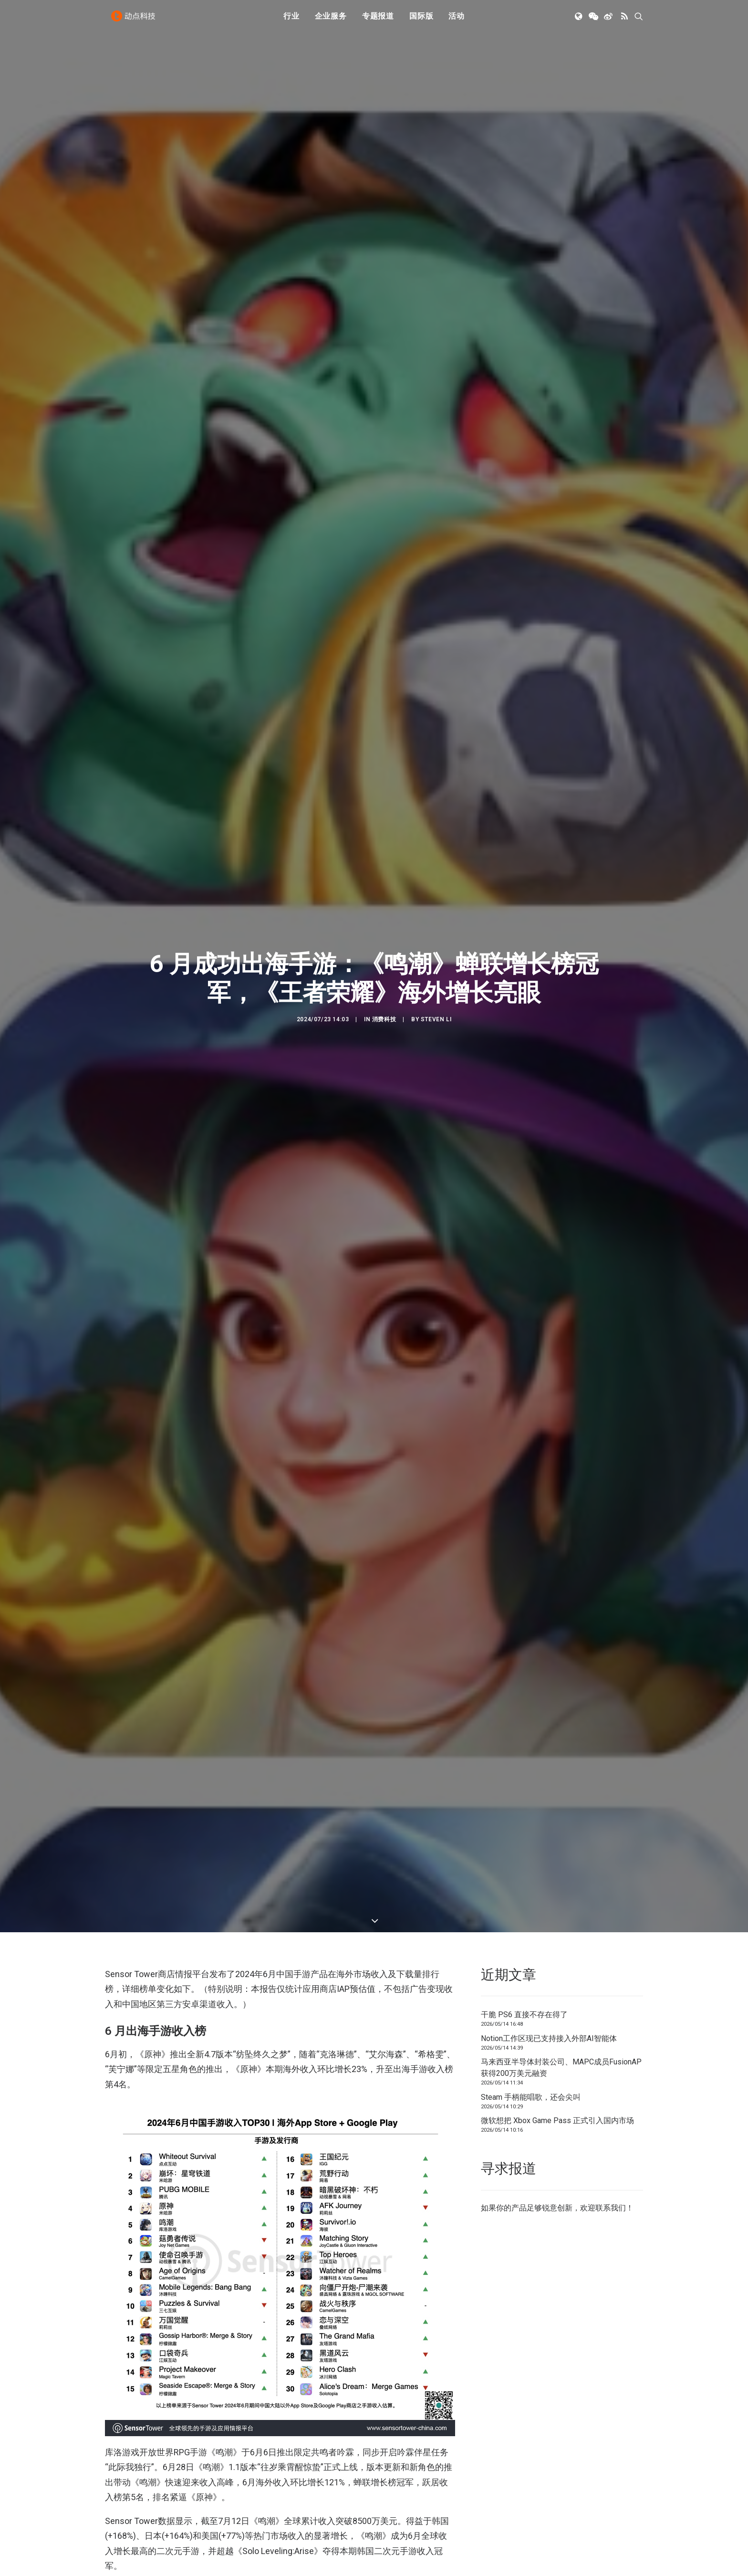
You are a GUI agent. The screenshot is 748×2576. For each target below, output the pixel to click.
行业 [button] (291, 20)
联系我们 (610, 2207)
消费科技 (384, 1019)
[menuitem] (291, 20)
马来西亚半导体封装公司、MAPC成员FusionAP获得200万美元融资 (561, 2067)
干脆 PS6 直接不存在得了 (524, 2014)
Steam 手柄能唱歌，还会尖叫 (531, 2097)
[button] (579, 20)
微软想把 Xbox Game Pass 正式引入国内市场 (557, 2120)
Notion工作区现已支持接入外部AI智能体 (549, 2038)
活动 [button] (456, 20)
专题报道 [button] (378, 20)
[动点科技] (135, 20)
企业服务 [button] (331, 20)
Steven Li (436, 1019)
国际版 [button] (421, 20)
